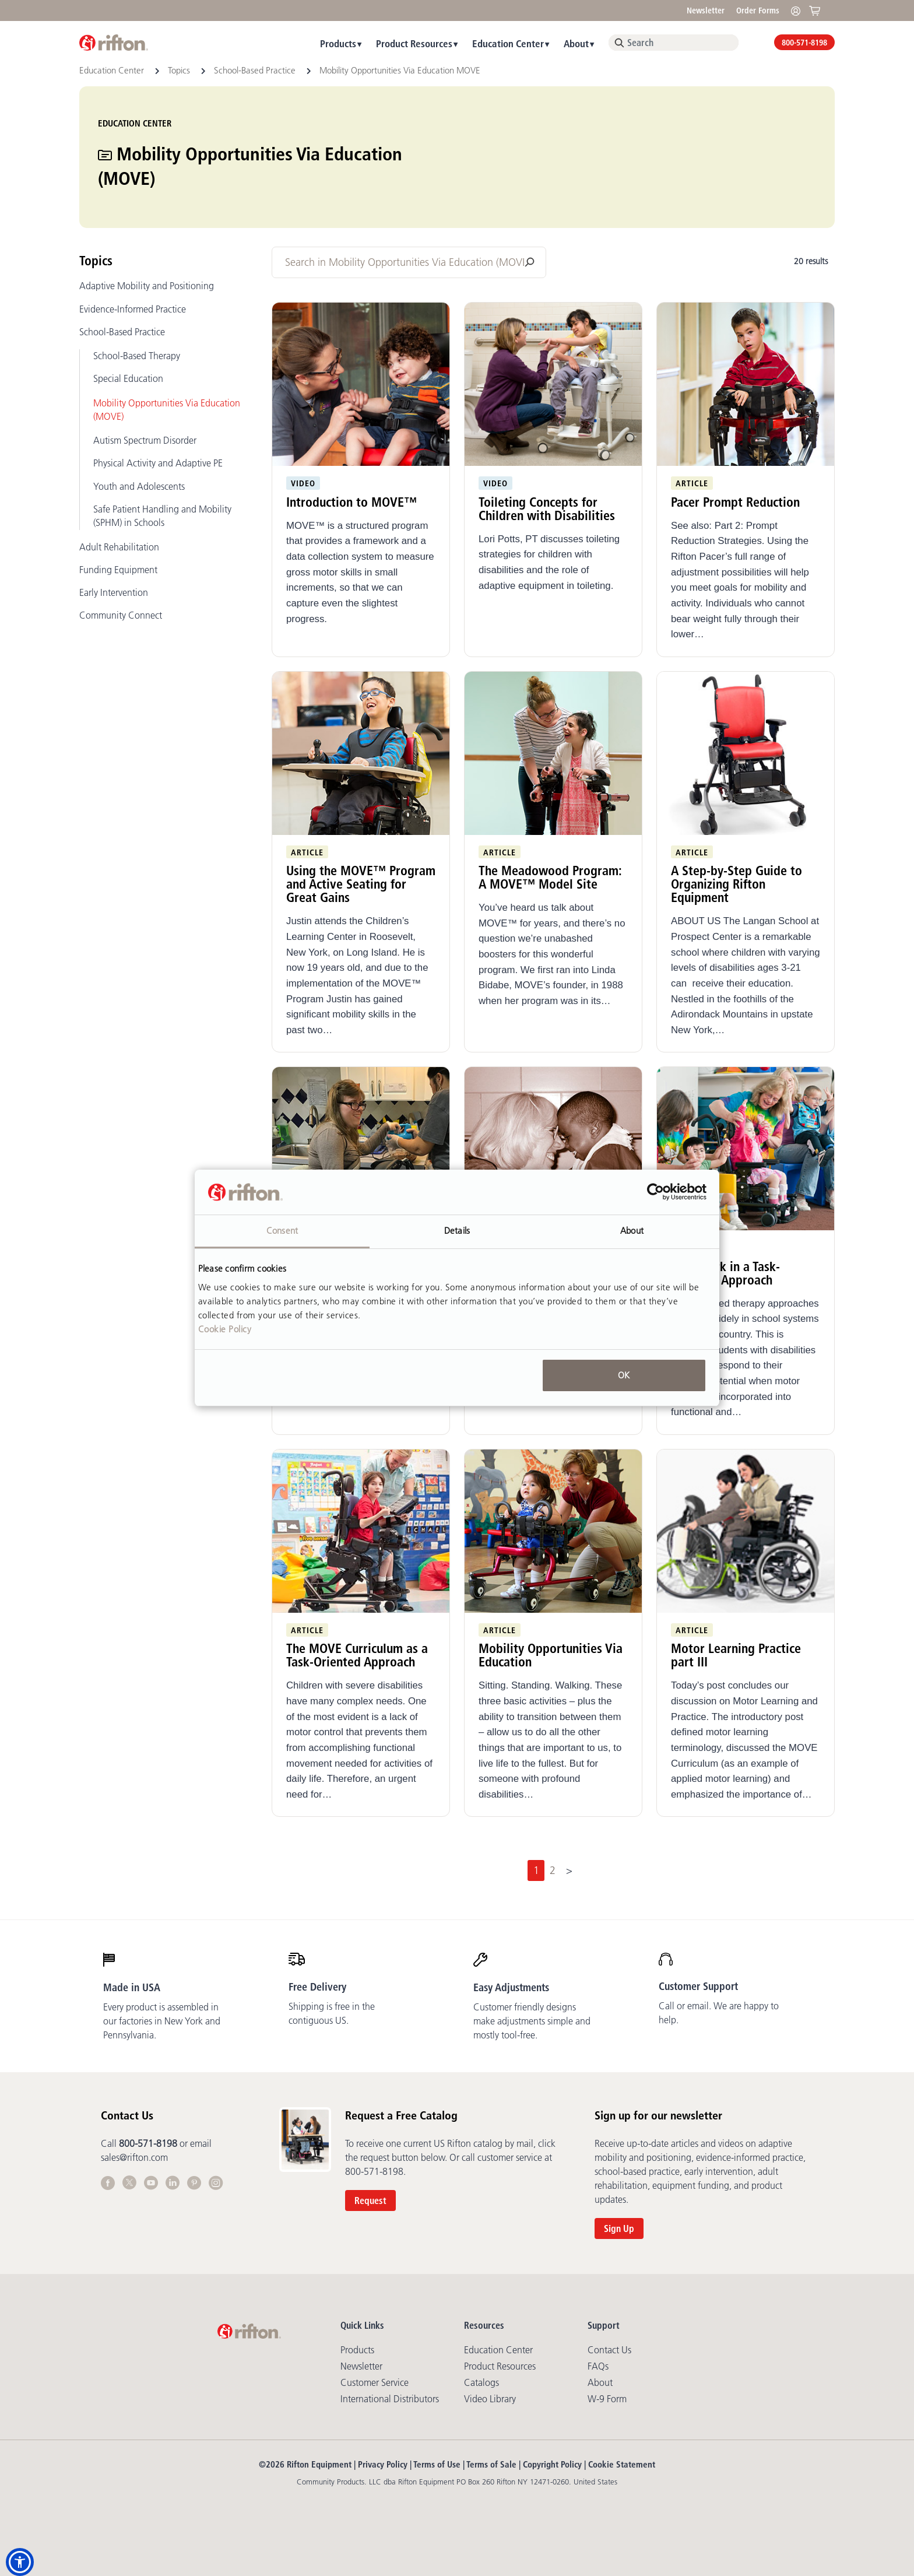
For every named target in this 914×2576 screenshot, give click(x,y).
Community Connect (120, 615)
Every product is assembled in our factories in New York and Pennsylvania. (161, 2021)
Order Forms (757, 10)
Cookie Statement (621, 2464)
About (576, 43)
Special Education (128, 378)
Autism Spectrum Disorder (144, 440)
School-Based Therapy (136, 356)
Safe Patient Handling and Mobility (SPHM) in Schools (162, 515)
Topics (180, 70)
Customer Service (374, 2382)
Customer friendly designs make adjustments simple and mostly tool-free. (531, 2021)
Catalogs (481, 2382)
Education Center (508, 43)
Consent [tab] (282, 1230)
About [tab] (632, 1230)
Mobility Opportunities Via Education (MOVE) (166, 409)
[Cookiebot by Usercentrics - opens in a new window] (655, 1192)
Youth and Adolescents (139, 486)
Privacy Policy (382, 2464)
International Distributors (389, 2399)
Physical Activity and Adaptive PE (158, 463)
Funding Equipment (118, 569)
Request (370, 2200)
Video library (490, 2399)
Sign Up (619, 2228)
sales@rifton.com (134, 2157)
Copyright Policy (552, 2464)
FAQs (598, 2366)
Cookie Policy (225, 1329)
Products (338, 43)
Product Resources (414, 43)
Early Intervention (113, 592)
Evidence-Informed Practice (132, 309)
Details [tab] (457, 1230)
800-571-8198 (804, 42)
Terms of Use (436, 2464)
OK (624, 1375)
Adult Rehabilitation (119, 547)
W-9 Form (607, 2399)
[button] (20, 2562)
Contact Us (609, 2350)
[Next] (569, 1870)
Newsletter (706, 10)
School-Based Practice (256, 70)
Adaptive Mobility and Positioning (146, 286)
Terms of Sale (491, 2464)
